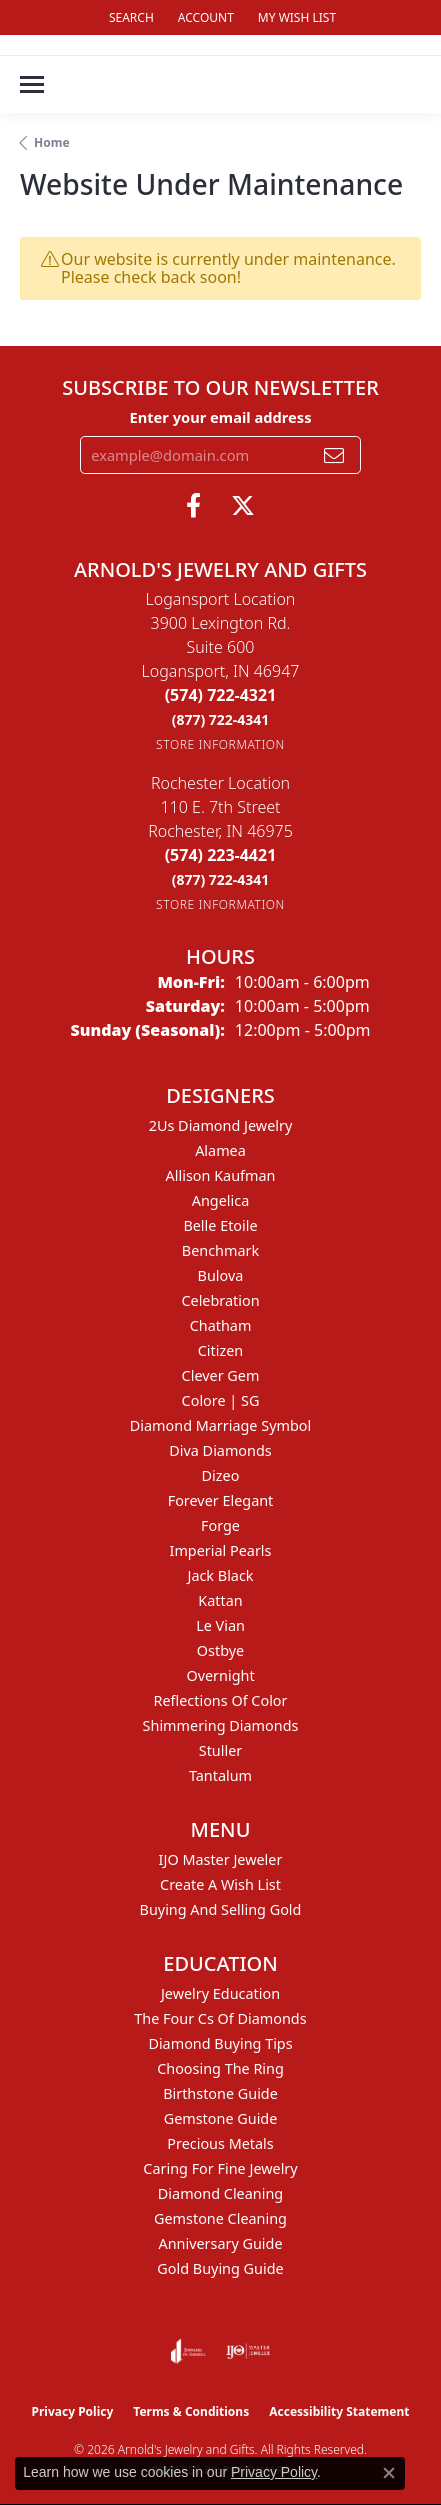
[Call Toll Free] (221, 719)
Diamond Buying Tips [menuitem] (220, 2043)
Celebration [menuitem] (220, 1300)
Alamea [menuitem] (220, 1150)
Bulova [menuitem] (221, 1275)
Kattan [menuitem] (220, 1600)
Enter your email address (220, 417)
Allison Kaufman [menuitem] (221, 1175)
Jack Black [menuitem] (220, 1575)
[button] (129, 17)
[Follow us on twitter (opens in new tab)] (243, 506)
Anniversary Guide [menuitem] (220, 2243)
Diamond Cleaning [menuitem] (220, 2193)
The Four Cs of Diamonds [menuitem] (220, 2018)
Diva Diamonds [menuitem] (220, 1450)
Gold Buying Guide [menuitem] (220, 2268)
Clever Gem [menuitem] (221, 1375)
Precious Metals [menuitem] (220, 2143)
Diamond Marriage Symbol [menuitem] (220, 1425)
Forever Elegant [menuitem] (221, 1500)
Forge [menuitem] (220, 1525)
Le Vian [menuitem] (220, 1625)
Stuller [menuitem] (220, 1750)
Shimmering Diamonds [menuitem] (221, 1725)
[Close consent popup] (389, 2473)
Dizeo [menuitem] (221, 1475)
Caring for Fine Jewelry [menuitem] (220, 2168)
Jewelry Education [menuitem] (220, 1993)
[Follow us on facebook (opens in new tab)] (193, 506)
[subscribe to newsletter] (334, 455)
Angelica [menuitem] (220, 1200)
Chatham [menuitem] (221, 1325)
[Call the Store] (221, 695)
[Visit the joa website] (188, 2351)
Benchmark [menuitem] (220, 1250)
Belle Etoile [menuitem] (220, 1225)
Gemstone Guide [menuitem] (221, 2118)
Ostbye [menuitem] (220, 1650)
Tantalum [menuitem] (220, 1775)
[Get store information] (220, 744)
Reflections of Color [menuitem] (221, 1700)
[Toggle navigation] (32, 84)
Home (52, 142)
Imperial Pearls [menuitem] (221, 1550)
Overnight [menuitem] (220, 1675)
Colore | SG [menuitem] (221, 1400)
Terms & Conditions (191, 2411)
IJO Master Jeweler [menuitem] (221, 1859)
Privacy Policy (73, 2411)
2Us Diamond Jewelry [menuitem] (221, 1125)
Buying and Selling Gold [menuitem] (221, 1909)
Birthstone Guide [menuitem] (220, 2093)
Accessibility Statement (339, 2411)
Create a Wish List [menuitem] (220, 1884)
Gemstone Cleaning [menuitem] (220, 2218)
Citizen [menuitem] (221, 1350)
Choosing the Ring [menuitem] (220, 2068)
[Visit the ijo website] (248, 2351)
